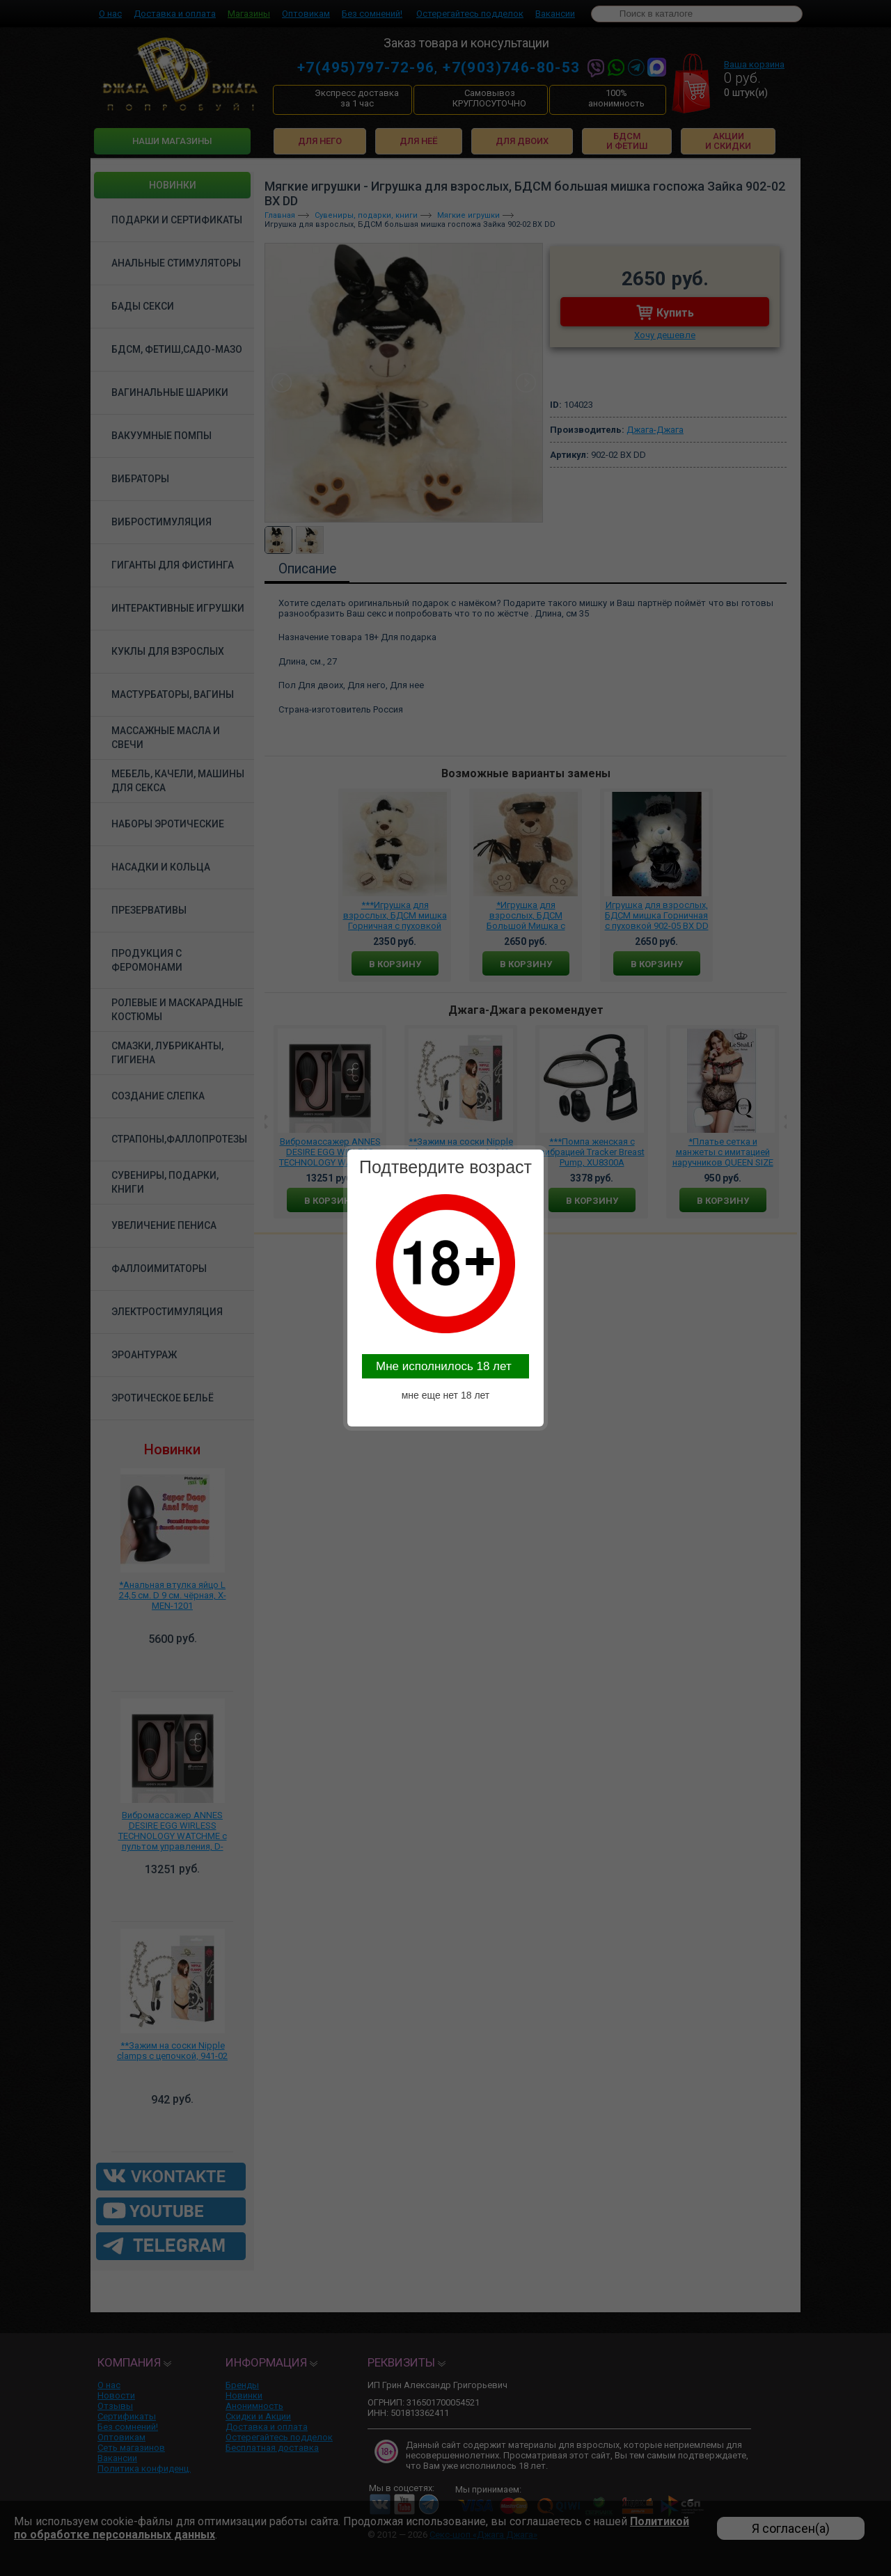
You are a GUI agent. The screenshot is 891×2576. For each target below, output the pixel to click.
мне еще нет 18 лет (446, 1395)
